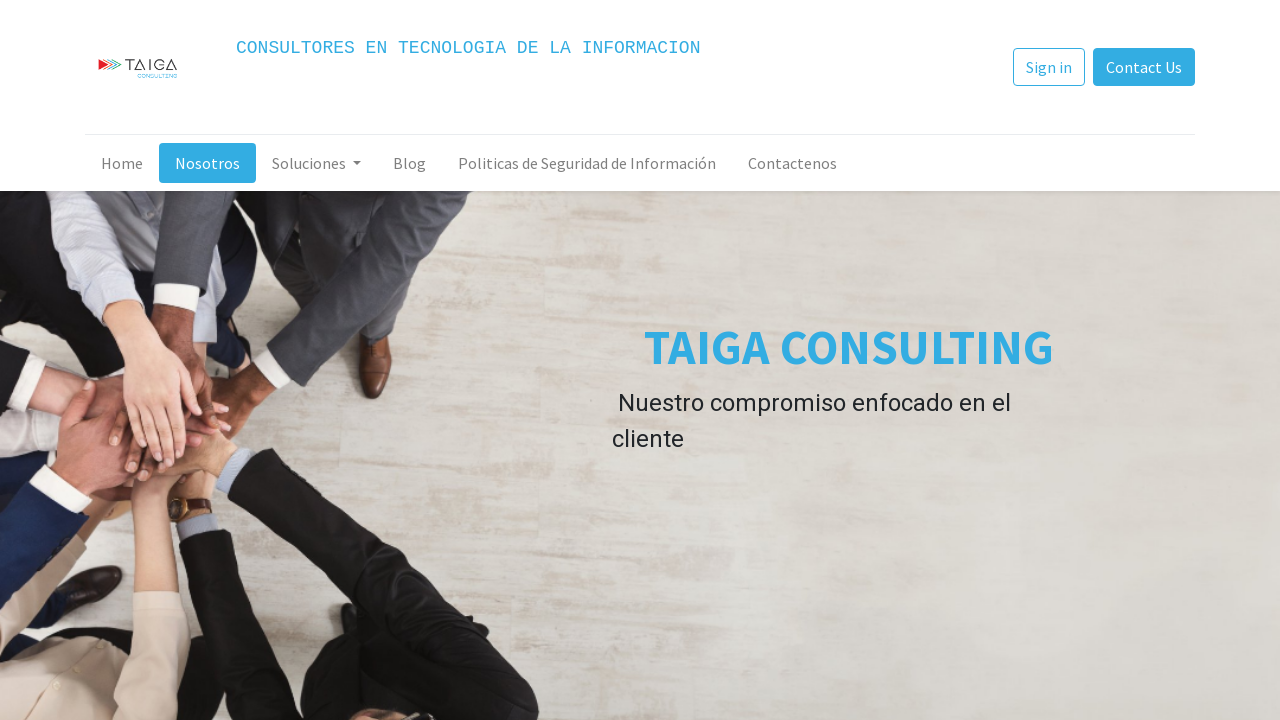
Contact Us (1144, 67)
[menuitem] (122, 163)
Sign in (1049, 67)
